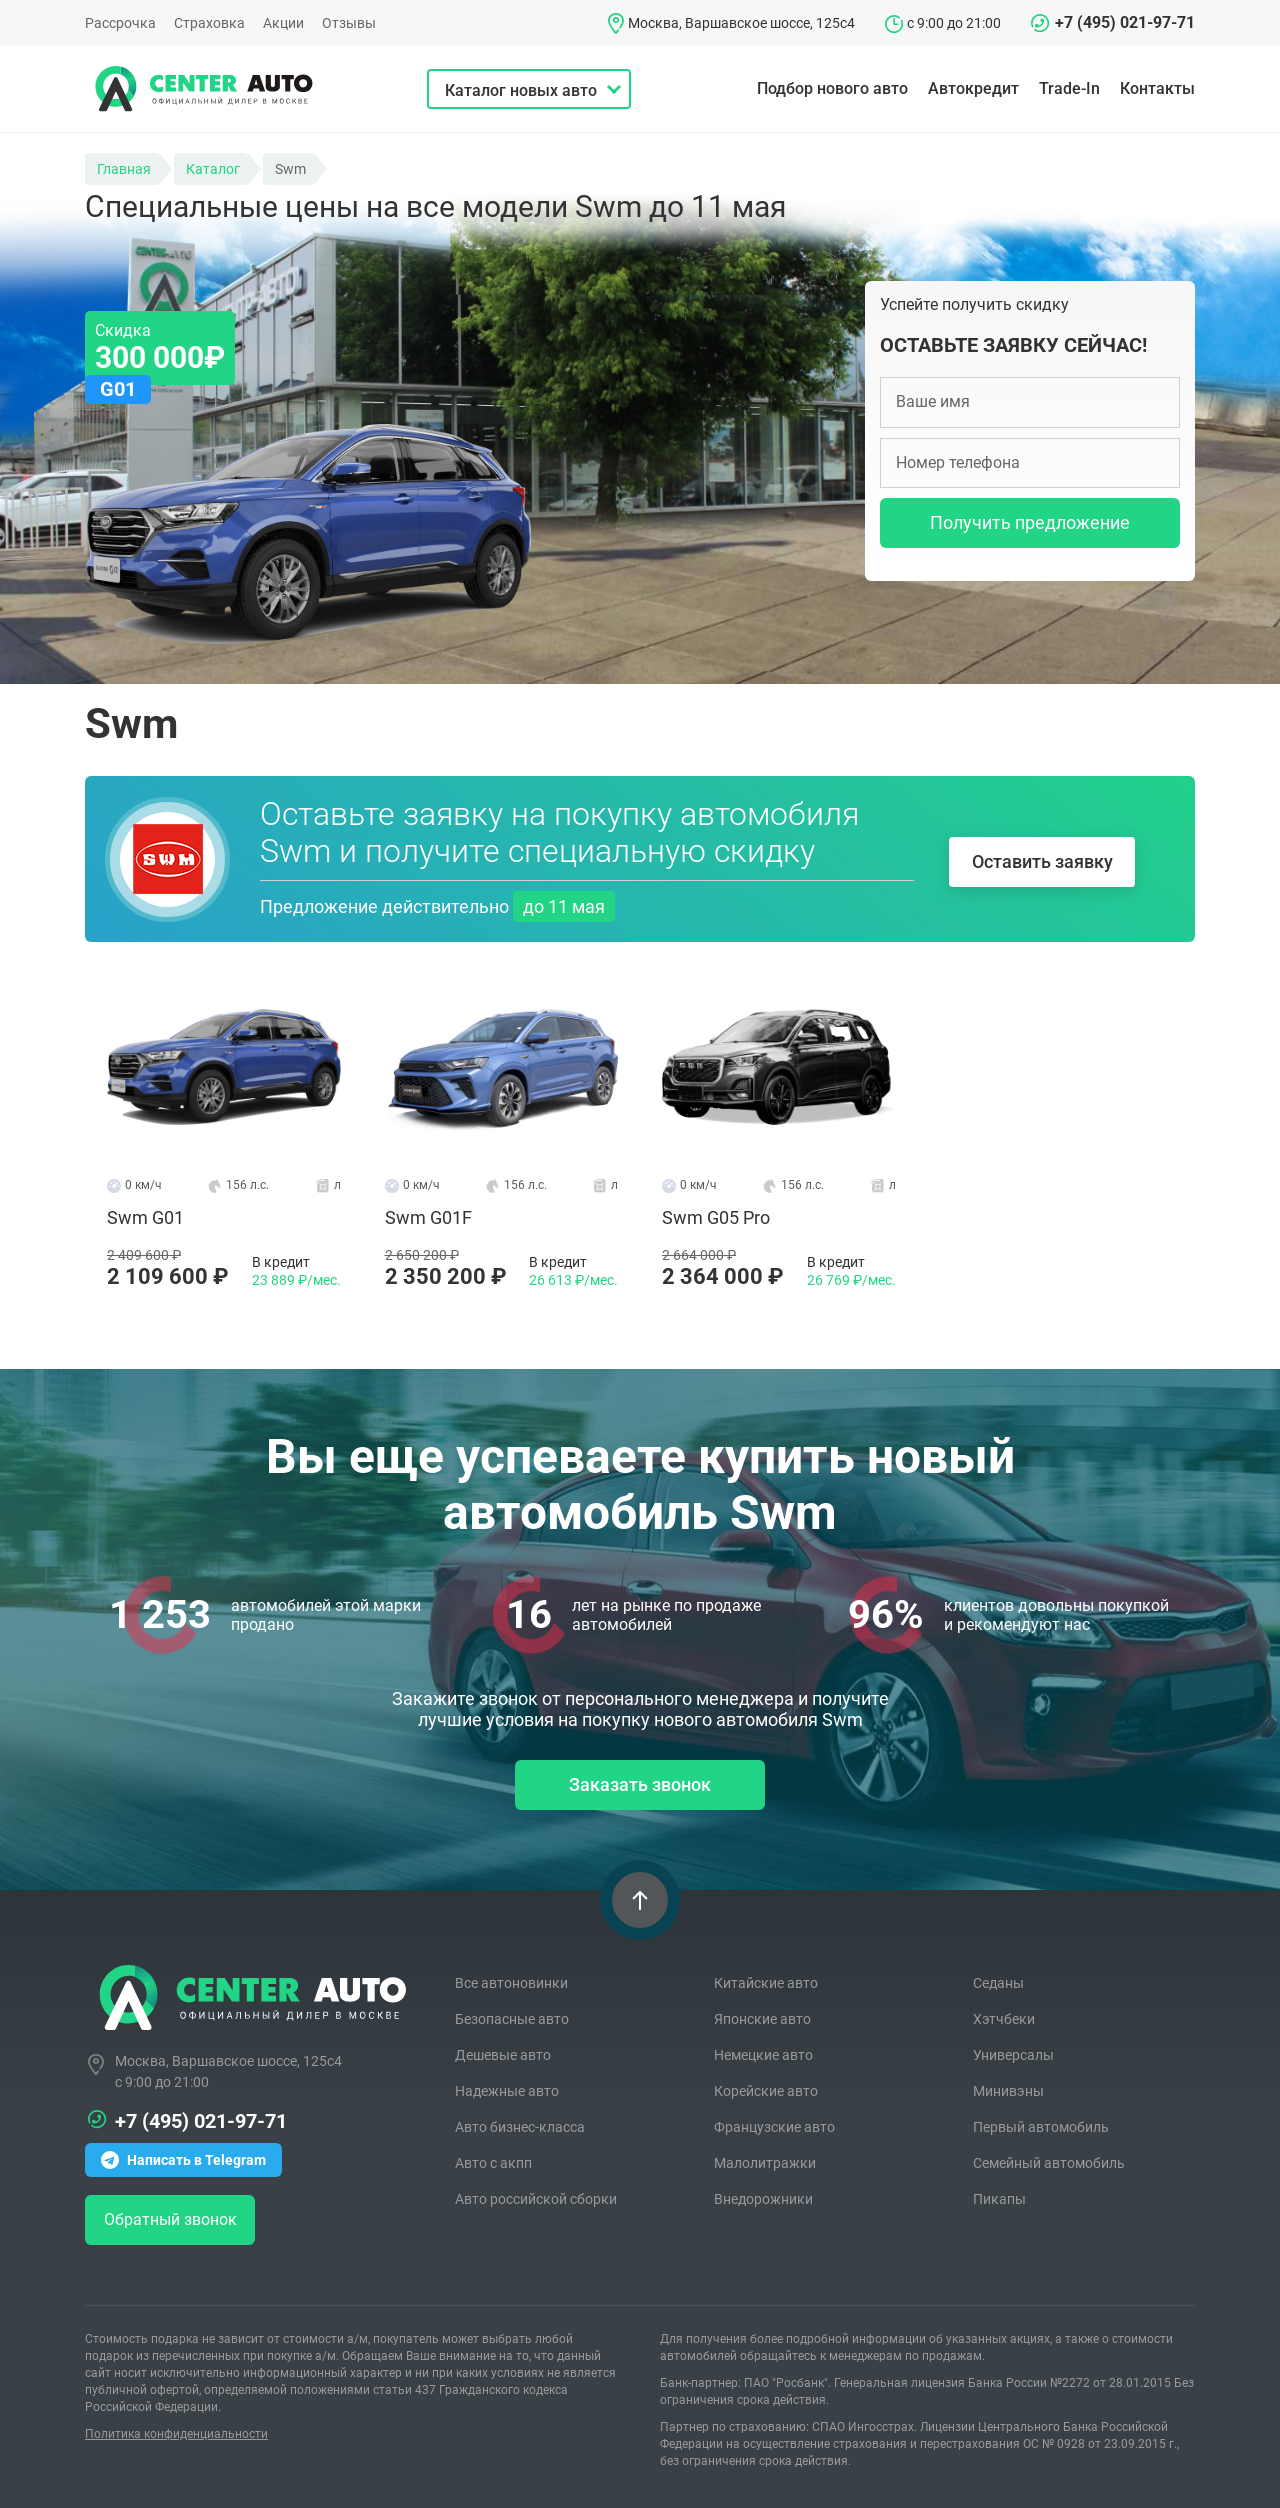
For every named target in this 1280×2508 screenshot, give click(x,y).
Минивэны (1008, 2090)
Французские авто (774, 2126)
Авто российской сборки (536, 2198)
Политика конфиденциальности (176, 2432)
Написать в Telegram (183, 2158)
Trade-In (1069, 88)
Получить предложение (1030, 522)
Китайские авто (766, 1982)
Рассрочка (120, 23)
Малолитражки (765, 2162)
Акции (283, 23)
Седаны (998, 1982)
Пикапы (999, 2198)
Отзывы (349, 23)
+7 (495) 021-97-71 (1125, 22)
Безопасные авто (512, 2018)
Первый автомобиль (1041, 2126)
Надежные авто (507, 2090)
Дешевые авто (503, 2054)
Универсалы (1013, 2054)
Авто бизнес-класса (520, 2126)
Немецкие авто (763, 2054)
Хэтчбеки (1004, 2018)
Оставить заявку (1042, 859)
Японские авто (762, 2018)
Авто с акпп (493, 2162)
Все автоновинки (511, 1982)
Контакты (1157, 88)
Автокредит (973, 88)
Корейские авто (766, 2090)
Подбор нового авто (832, 88)
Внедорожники (763, 2198)
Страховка (209, 23)
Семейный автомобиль (1049, 2162)
